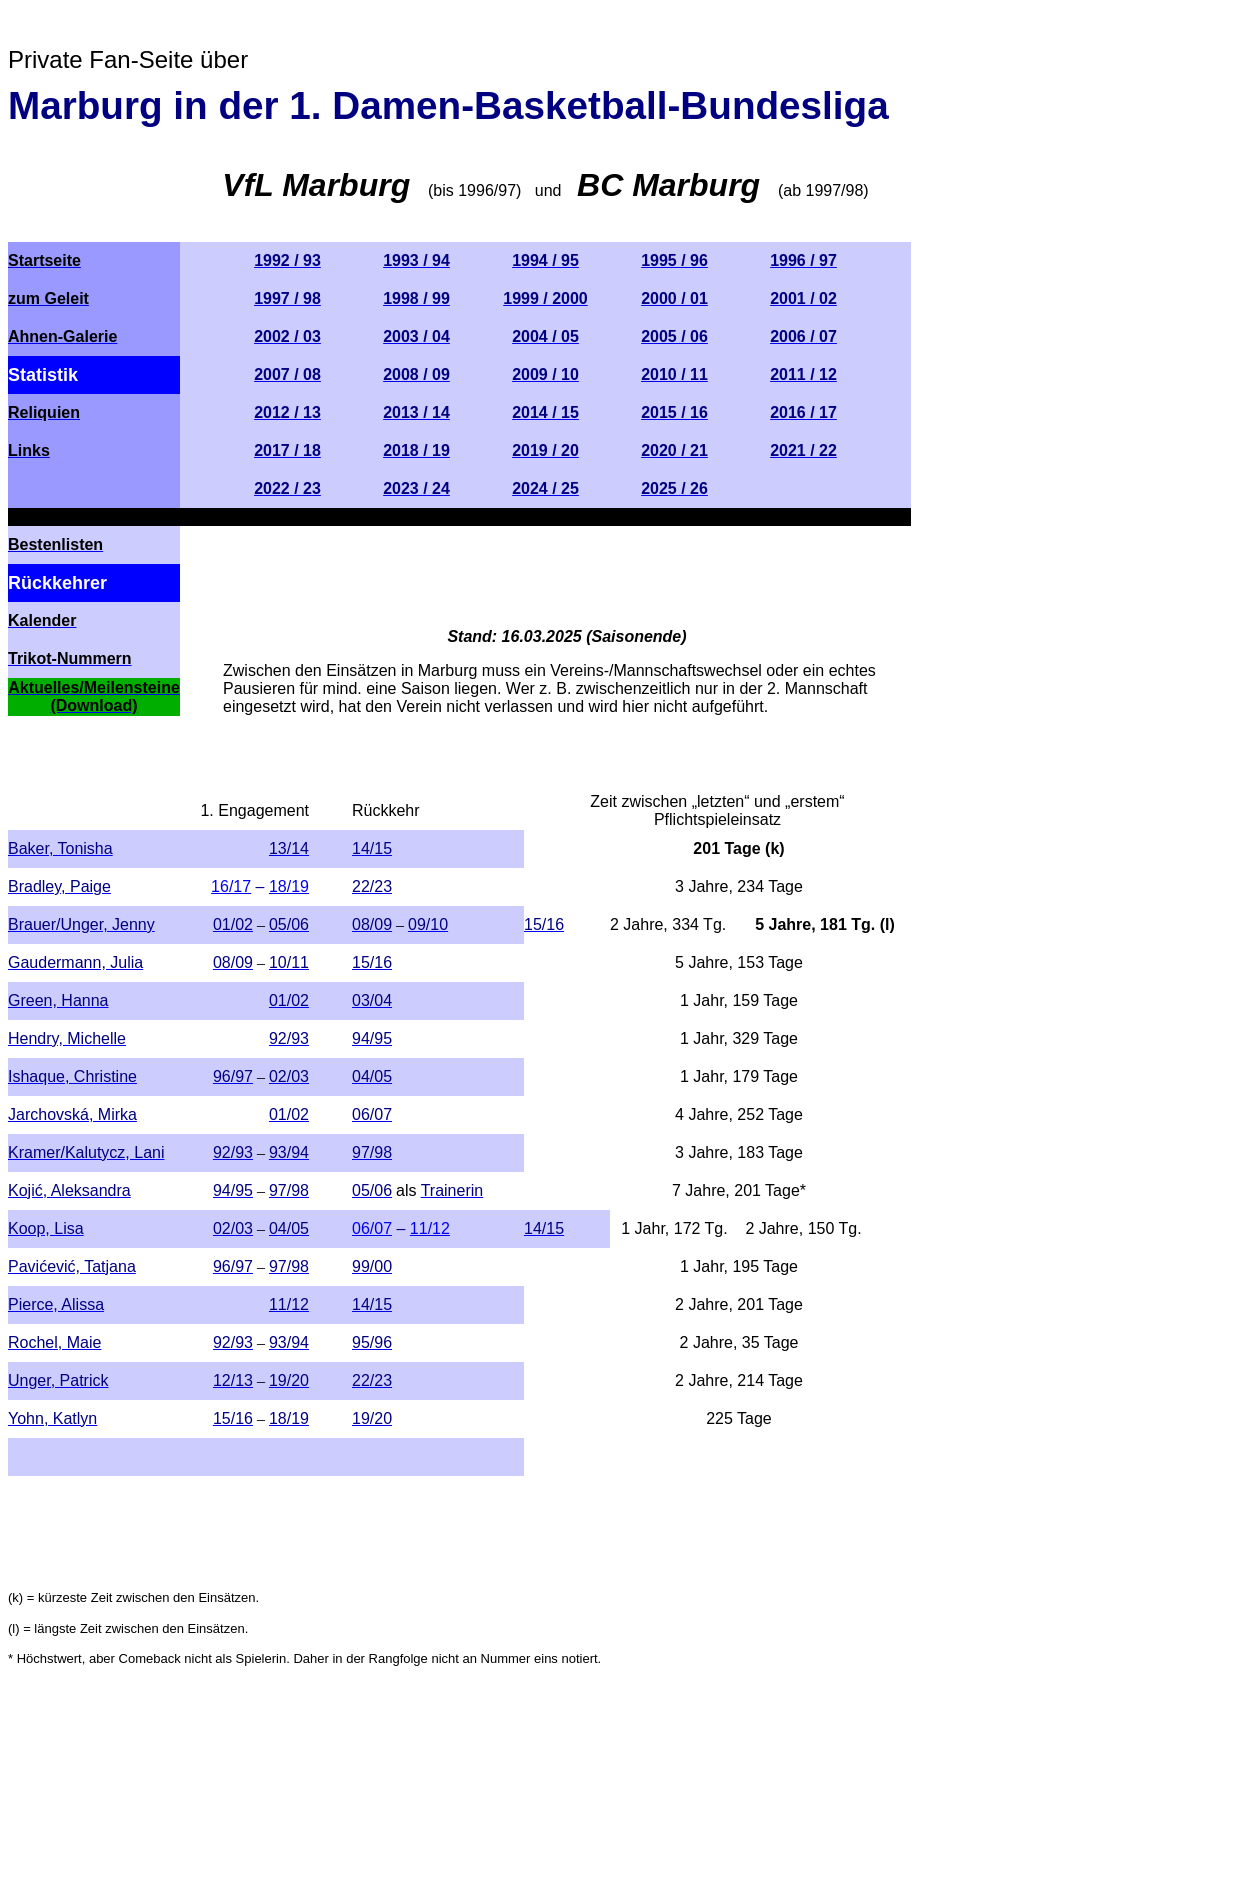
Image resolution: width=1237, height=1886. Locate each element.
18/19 (289, 886)
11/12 (430, 1228)
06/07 (372, 1228)
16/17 (231, 886)
